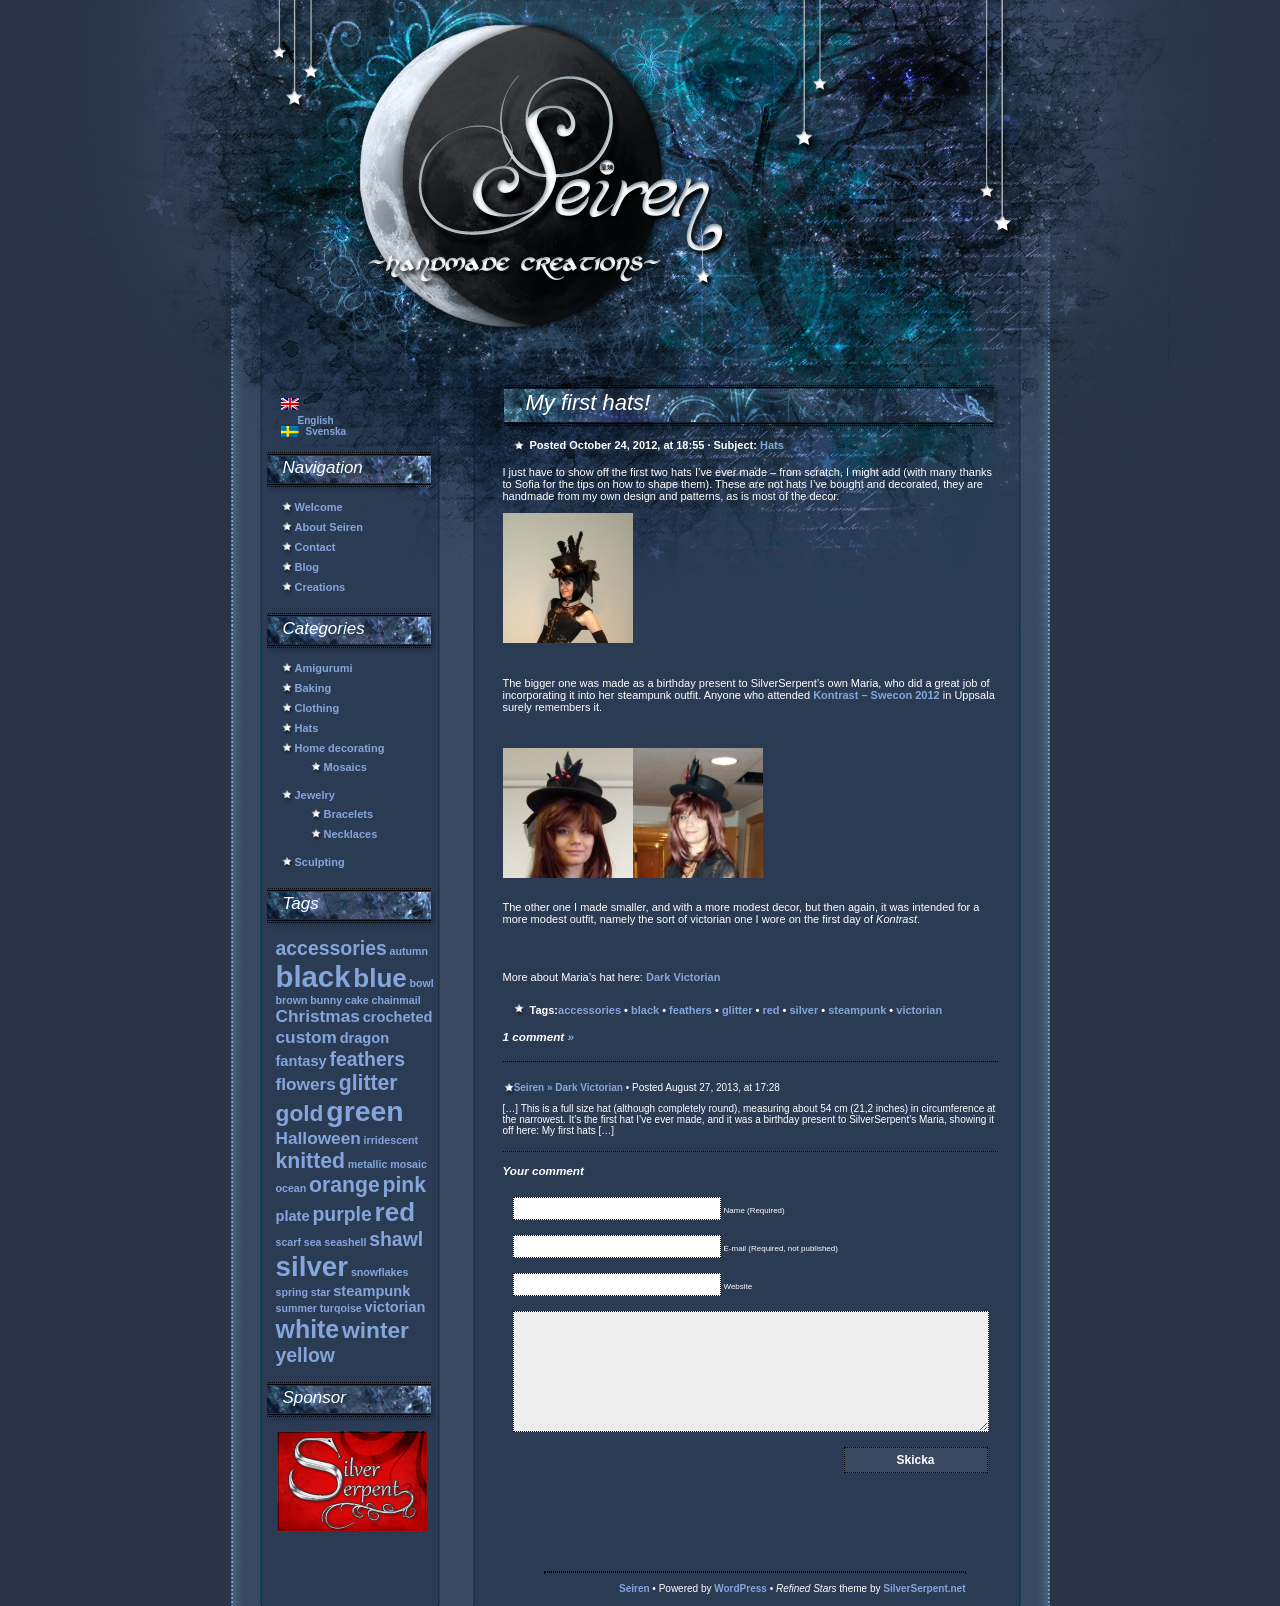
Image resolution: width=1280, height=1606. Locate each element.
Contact (315, 547)
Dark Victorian (683, 977)
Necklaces (351, 834)
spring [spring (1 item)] (292, 1292)
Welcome (319, 507)
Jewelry (315, 795)
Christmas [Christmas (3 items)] (318, 1016)
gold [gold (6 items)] (300, 1113)
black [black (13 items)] (313, 976)
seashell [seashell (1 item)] (345, 1242)
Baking (313, 688)
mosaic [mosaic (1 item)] (408, 1164)
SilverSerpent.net (924, 1588)
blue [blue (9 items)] (379, 978)
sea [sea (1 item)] (313, 1242)
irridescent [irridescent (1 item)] (391, 1140)
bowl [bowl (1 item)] (422, 983)
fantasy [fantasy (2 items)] (301, 1061)
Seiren (634, 1588)
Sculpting (320, 862)
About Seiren (329, 527)
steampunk (857, 1010)
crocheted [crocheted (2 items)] (398, 1017)
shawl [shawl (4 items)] (396, 1239)
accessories (589, 1010)
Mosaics (345, 767)
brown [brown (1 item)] (292, 1000)
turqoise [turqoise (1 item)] (341, 1308)
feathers (690, 1010)
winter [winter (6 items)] (375, 1330)
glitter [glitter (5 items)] (368, 1082)
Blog (307, 567)
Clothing (317, 708)
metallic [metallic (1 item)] (368, 1164)
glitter (737, 1010)
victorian (919, 1010)
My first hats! (588, 402)
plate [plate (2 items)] (293, 1216)
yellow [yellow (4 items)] (305, 1355)
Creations (320, 587)
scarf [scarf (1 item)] (288, 1242)
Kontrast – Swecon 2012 (876, 695)
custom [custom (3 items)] (306, 1037)
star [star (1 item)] (321, 1292)
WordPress (740, 1588)
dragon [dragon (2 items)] (365, 1038)
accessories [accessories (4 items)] (331, 948)
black (645, 1010)
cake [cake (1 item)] (357, 1000)
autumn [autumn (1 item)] (409, 951)
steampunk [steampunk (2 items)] (371, 1291)
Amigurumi (324, 668)
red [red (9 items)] (395, 1212)
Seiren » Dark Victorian (568, 1087)
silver (804, 1010)
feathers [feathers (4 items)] (367, 1059)
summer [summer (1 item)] (296, 1308)
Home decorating (340, 748)
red (770, 1010)
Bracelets (349, 814)
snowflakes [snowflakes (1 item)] (379, 1272)
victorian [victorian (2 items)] (395, 1307)
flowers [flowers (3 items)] (306, 1084)
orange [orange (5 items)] (344, 1184)
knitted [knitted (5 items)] (310, 1160)
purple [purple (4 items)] (341, 1214)
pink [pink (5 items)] (405, 1184)
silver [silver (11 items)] (312, 1266)
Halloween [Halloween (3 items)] (318, 1138)
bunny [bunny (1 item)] (326, 1000)
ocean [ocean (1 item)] (291, 1188)
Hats (307, 728)
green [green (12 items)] (364, 1111)
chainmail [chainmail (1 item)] (396, 1000)
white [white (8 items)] (308, 1329)
